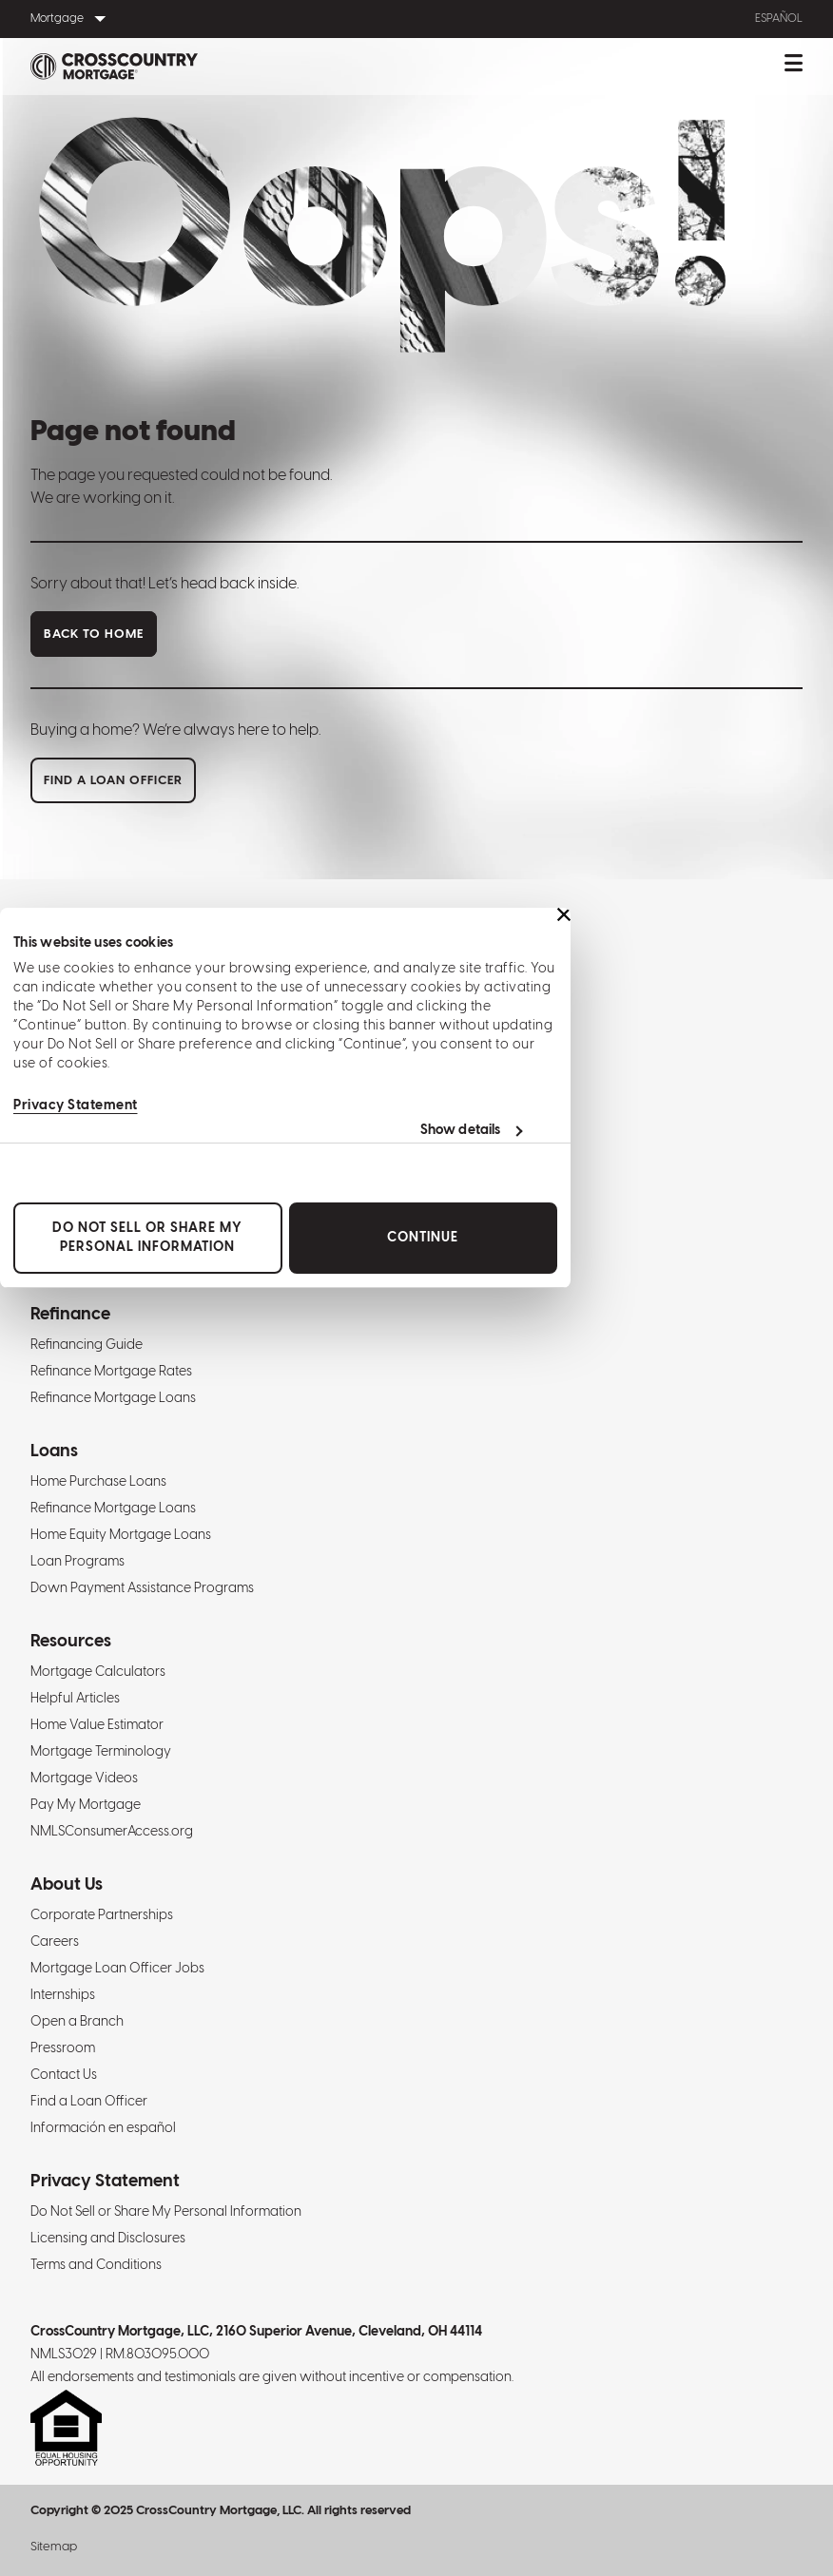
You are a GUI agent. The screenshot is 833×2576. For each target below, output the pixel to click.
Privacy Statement (75, 1106)
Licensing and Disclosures (107, 2239)
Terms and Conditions (96, 2266)
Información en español (103, 2129)
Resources (70, 1642)
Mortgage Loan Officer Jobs (117, 1969)
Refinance (70, 1315)
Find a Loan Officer (88, 2102)
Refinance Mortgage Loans (113, 1399)
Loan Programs (77, 1562)
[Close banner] (564, 914)
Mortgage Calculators (97, 1672)
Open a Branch (77, 2022)
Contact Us (63, 2075)
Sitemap (53, 2547)
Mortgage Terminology (100, 1752)
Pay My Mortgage (85, 1805)
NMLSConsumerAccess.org (111, 1832)
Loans (54, 1452)
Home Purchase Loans (98, 1482)
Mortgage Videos (84, 1779)
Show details (460, 1131)
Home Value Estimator (97, 1726)
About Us (66, 1885)
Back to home (94, 634)
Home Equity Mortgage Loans (120, 1535)
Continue (422, 1238)
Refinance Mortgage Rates (111, 1372)
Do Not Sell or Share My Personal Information (147, 1238)
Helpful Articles (75, 1699)
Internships (62, 1996)
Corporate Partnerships (101, 1916)
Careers (54, 1942)
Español (779, 18)
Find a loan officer (113, 781)
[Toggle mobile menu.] (794, 66)
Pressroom (62, 2049)
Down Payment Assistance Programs (142, 1589)
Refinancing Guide (86, 1345)
